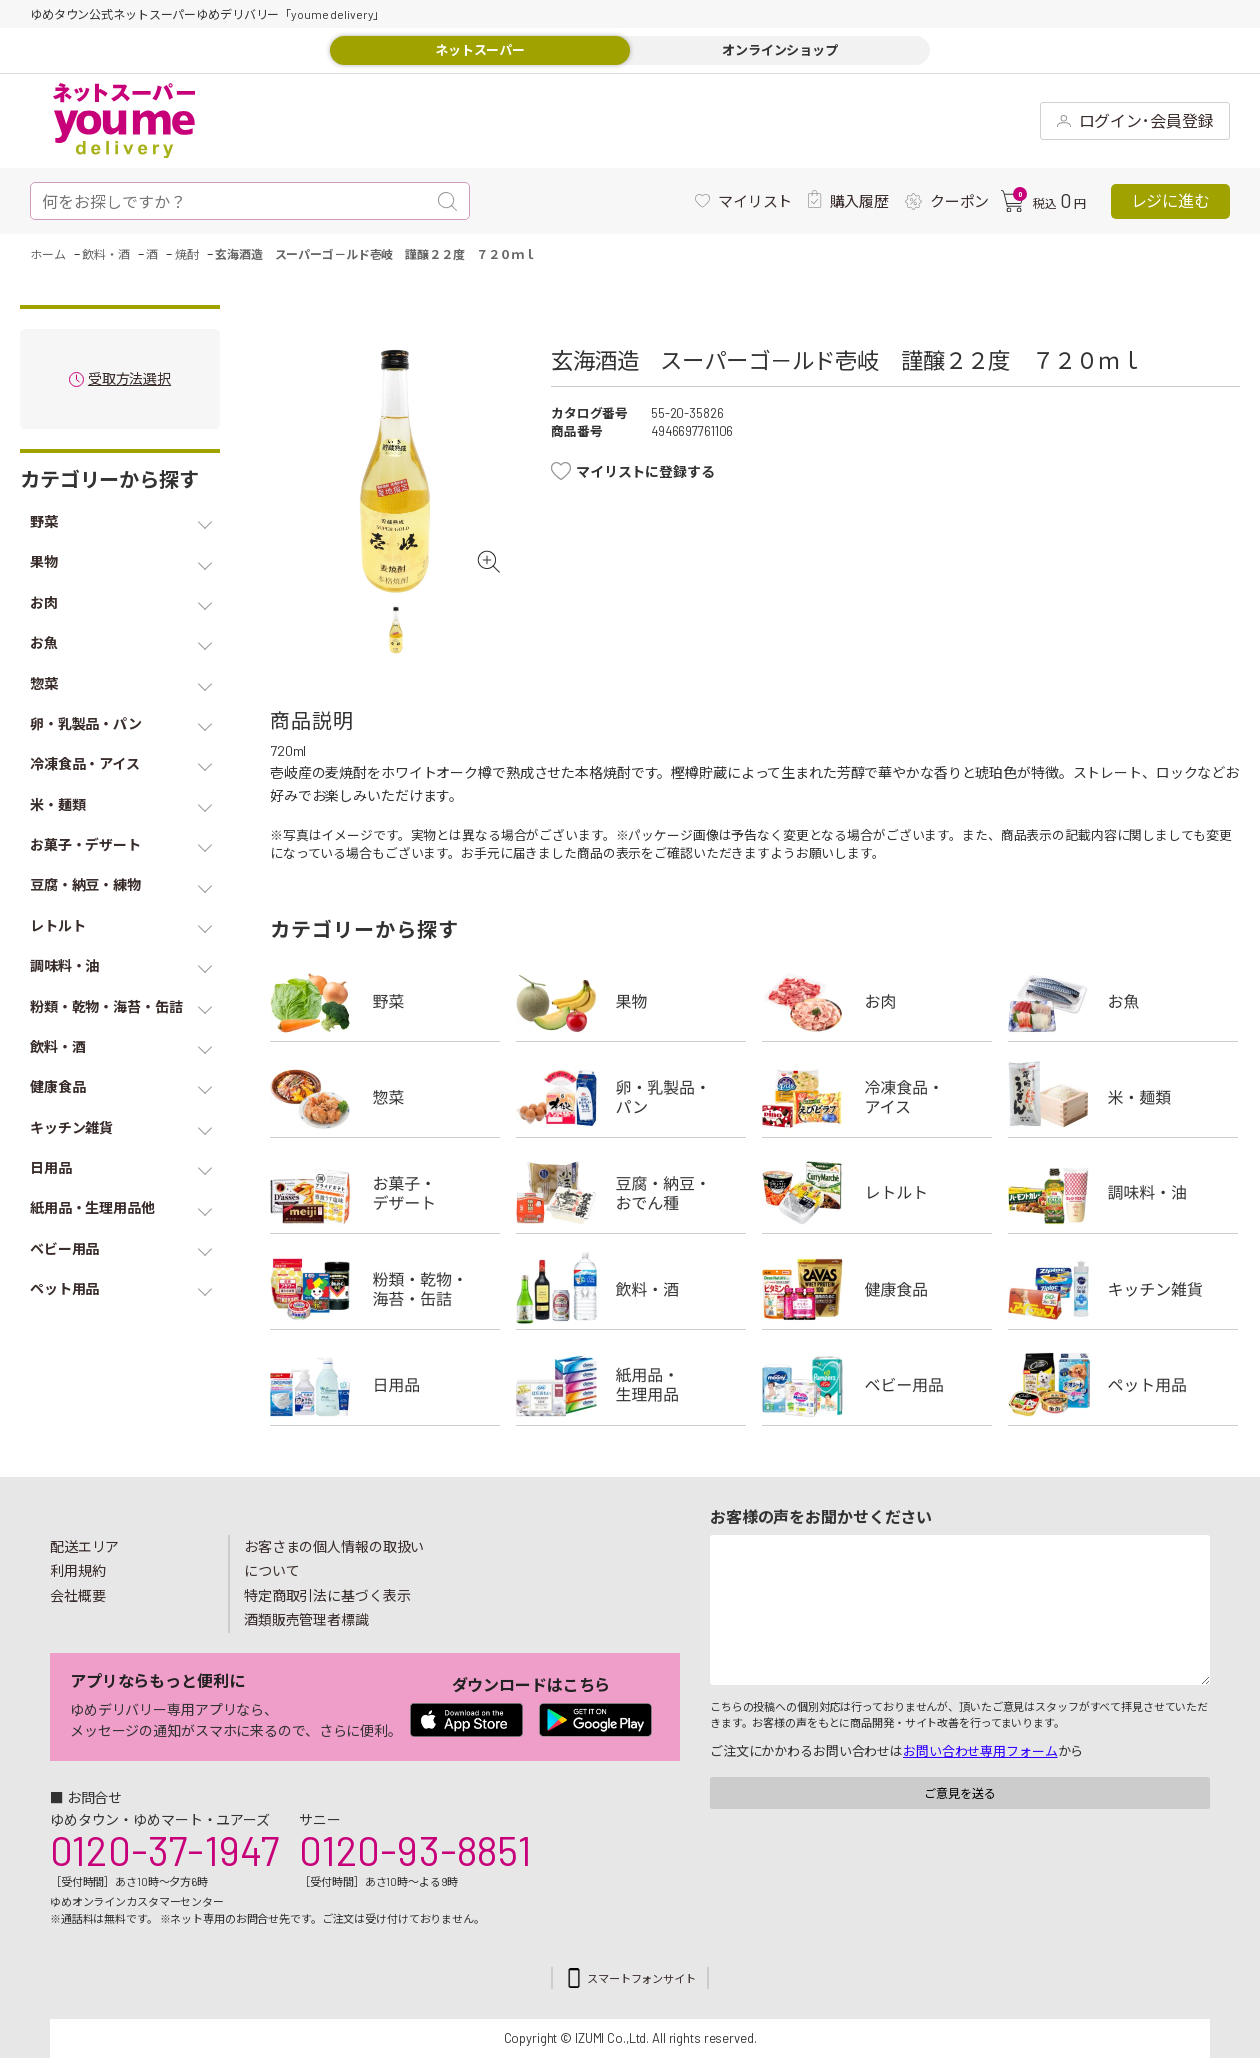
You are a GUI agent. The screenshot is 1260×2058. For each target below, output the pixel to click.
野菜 (385, 1001)
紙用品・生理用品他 (631, 1385)
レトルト (877, 1193)
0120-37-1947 (164, 1850)
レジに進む (1170, 200)
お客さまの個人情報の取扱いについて (334, 1559)
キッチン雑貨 (1123, 1289)
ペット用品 (1123, 1385)
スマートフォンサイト (641, 1978)
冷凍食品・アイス (877, 1097)
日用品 (385, 1385)
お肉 (877, 1001)
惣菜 (385, 1097)
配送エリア (84, 1546)
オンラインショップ (780, 50)
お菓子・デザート (385, 1193)
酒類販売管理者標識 (306, 1619)
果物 (631, 1001)
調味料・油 (1123, 1193)
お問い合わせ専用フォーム (980, 1751)
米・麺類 (1123, 1097)
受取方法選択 (129, 379)
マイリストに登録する (645, 471)
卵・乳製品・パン (631, 1097)
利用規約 (78, 1570)
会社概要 (78, 1595)
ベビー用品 (877, 1385)
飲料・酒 (631, 1289)
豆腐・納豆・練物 (631, 1193)
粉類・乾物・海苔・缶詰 (385, 1289)
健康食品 (877, 1289)
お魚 (1123, 1001)
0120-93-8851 (415, 1850)
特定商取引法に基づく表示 (327, 1595)
